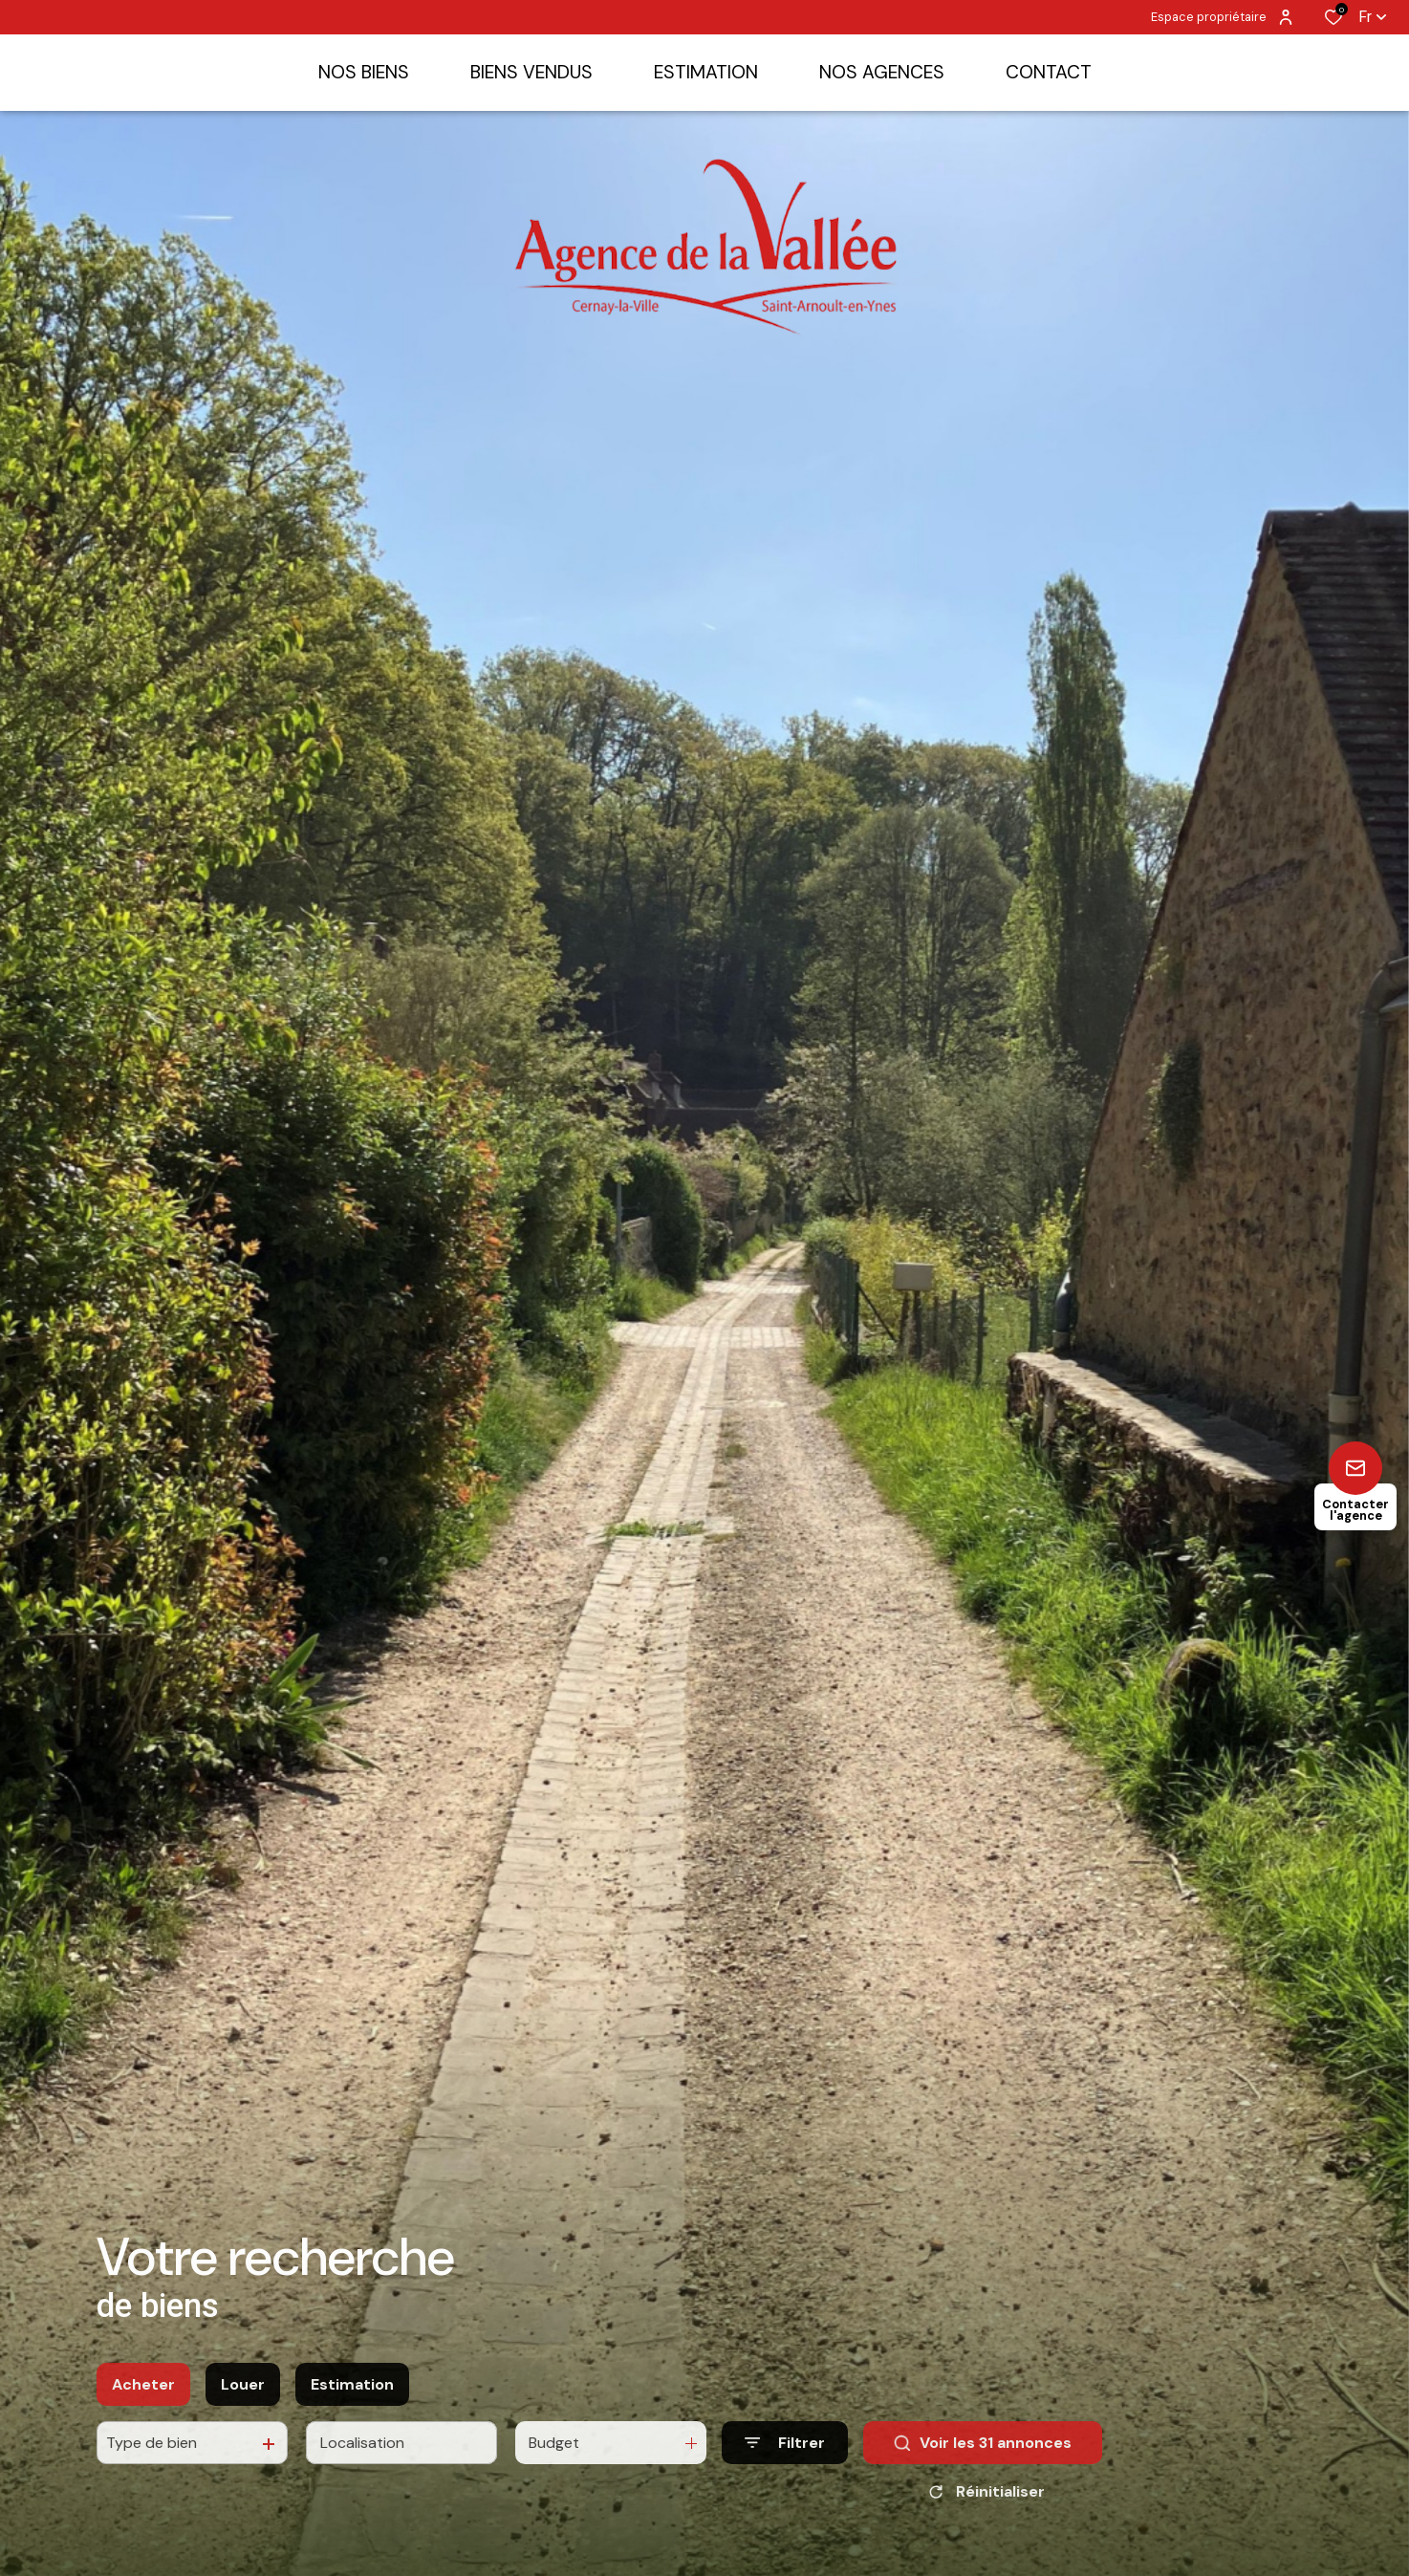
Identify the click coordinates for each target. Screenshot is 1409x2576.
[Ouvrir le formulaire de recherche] (785, 2459)
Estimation (352, 2401)
